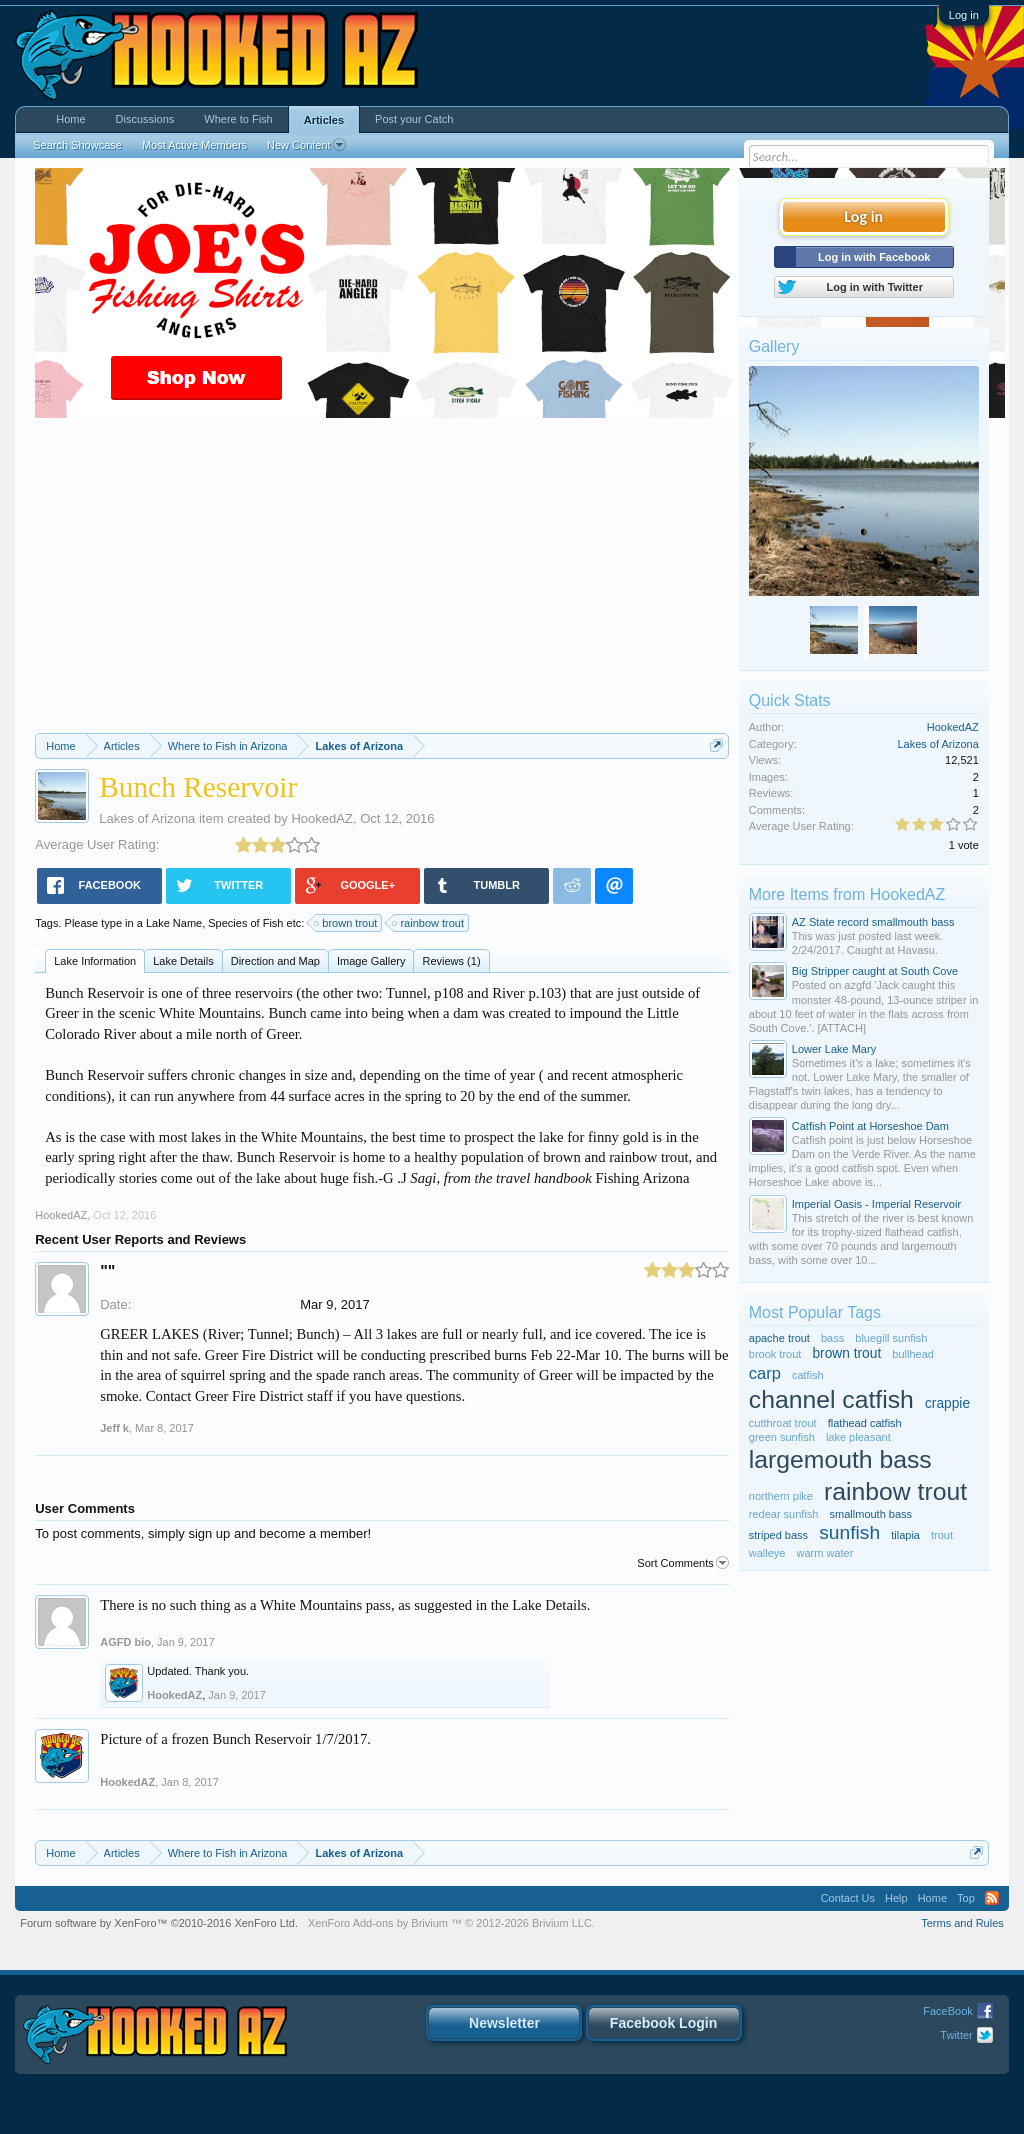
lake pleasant (858, 1437)
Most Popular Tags (815, 1312)
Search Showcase (77, 145)
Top (966, 1898)
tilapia (905, 1535)
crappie (947, 1403)
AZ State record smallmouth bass (873, 922)
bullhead (913, 1354)
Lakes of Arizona (147, 818)
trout (942, 1535)
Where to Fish (238, 119)
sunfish (849, 1532)
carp (765, 1373)
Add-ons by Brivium (451, 1923)
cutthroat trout (783, 1423)
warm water (825, 1553)
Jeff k (114, 1428)
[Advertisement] (382, 583)
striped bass (778, 1535)
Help (896, 1898)
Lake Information (95, 961)
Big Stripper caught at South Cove (875, 971)
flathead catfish (865, 1423)
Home (70, 119)
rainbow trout (429, 923)
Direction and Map (275, 961)
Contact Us (848, 1898)
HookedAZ (321, 818)
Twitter (956, 2035)
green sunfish (782, 1437)
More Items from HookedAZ (847, 894)
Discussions (145, 119)
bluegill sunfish (891, 1338)
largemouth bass (840, 1459)
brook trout (775, 1354)
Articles (324, 120)
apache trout (779, 1338)
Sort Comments (682, 1563)
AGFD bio (125, 1642)
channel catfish (831, 1399)
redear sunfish (784, 1514)
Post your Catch (414, 119)
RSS (992, 1898)
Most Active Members (194, 145)
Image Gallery (371, 961)
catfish (808, 1375)
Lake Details (183, 961)
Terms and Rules (962, 1923)
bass (832, 1338)
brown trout (346, 923)
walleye (767, 1553)
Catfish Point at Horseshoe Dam (870, 1126)
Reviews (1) (451, 961)
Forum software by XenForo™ (159, 1923)
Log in (964, 15)
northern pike (781, 1496)
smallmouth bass (871, 1514)
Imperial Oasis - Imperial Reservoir (876, 1204)
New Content (306, 145)
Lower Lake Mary (834, 1049)
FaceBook (948, 2011)
